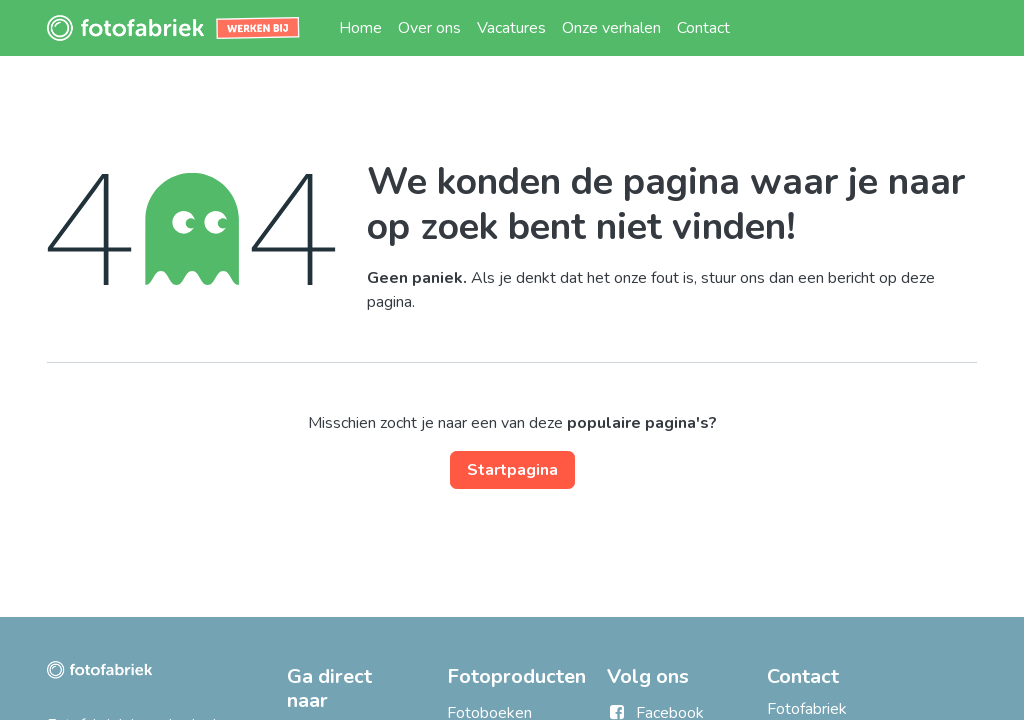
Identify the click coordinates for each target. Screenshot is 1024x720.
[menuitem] (360, 28)
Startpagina (512, 470)
